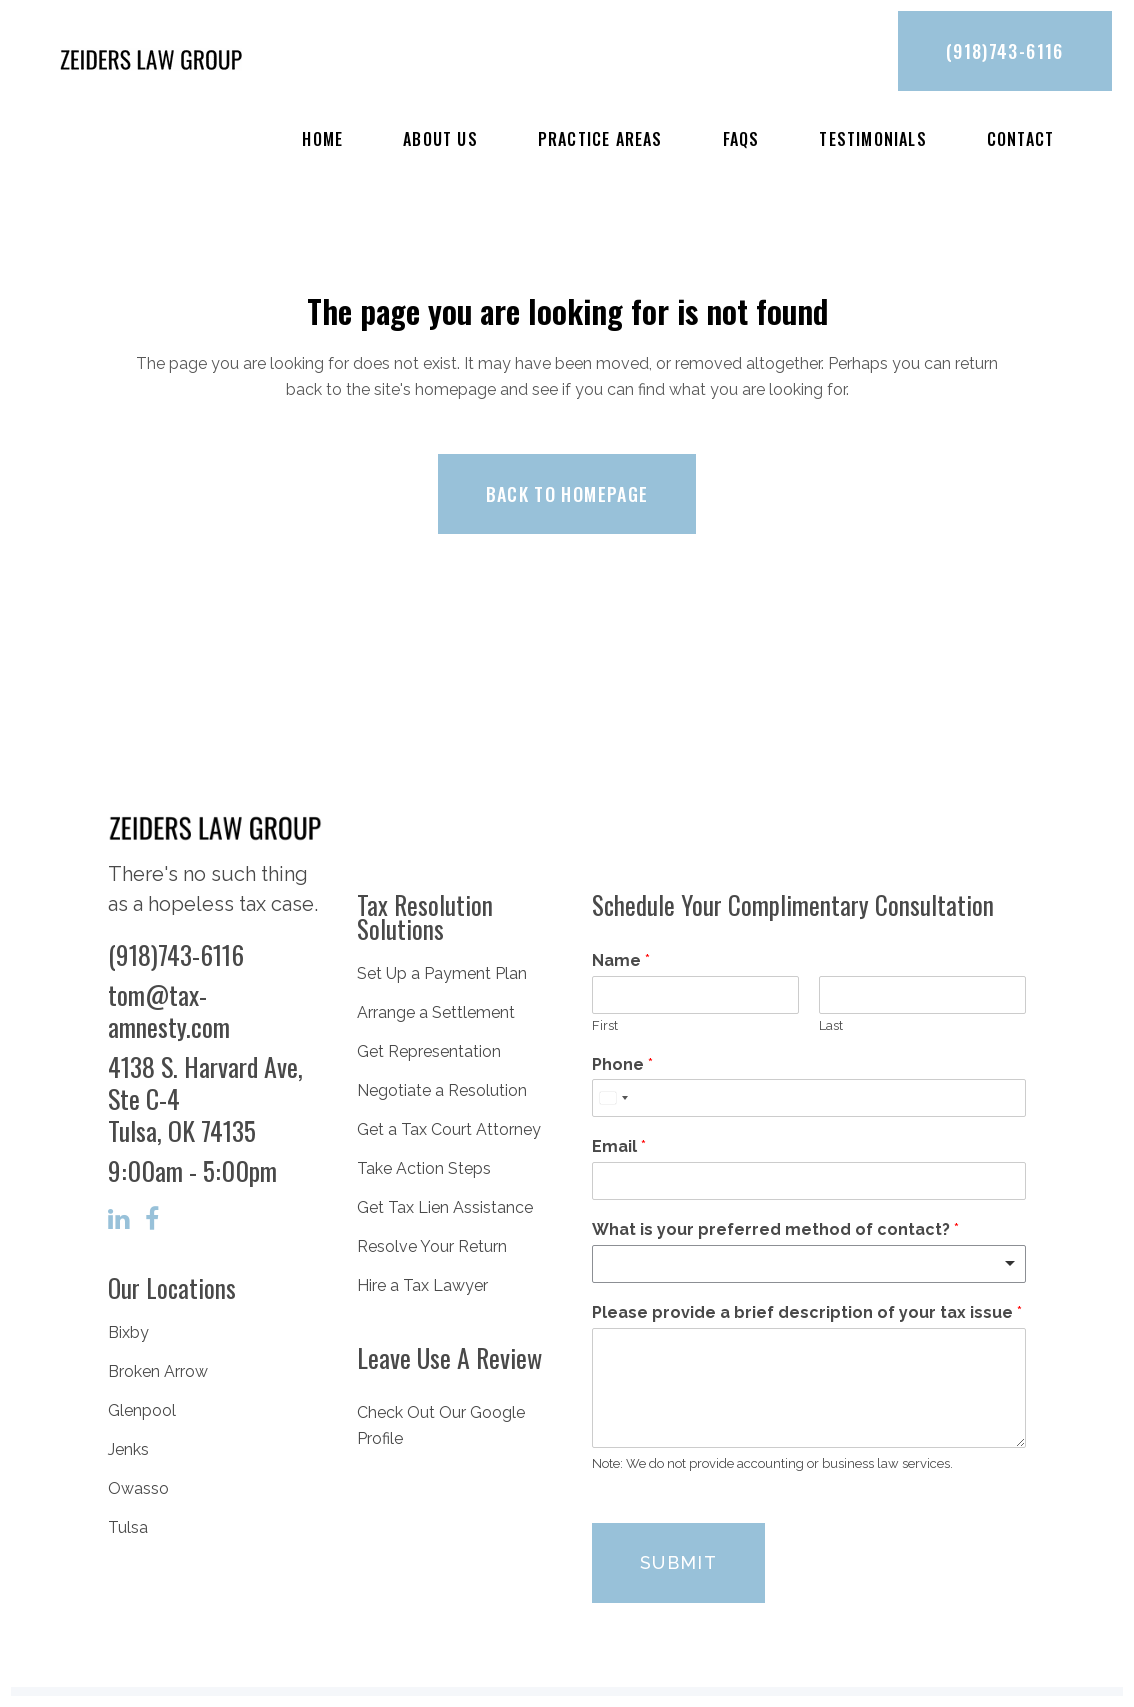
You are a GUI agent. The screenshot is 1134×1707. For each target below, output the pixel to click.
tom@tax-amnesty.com (169, 1010)
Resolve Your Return (432, 1246)
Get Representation (429, 1051)
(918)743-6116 (1005, 51)
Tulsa (128, 1527)
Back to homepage (567, 494)
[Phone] (809, 1098)
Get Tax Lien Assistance (445, 1207)
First (605, 1025)
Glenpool (142, 1410)
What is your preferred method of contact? (775, 1229)
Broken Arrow (158, 1371)
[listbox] (809, 1264)
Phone (622, 1064)
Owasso (138, 1488)
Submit (678, 1562)
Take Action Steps (424, 1168)
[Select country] (613, 1098)
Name (621, 960)
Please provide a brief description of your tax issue (807, 1312)
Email (619, 1146)
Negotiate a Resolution (442, 1090)
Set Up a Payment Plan (442, 973)
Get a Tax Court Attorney (449, 1129)
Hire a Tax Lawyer (422, 1285)
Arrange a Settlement (436, 1012)
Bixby (128, 1332)
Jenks (128, 1449)
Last (831, 1025)
